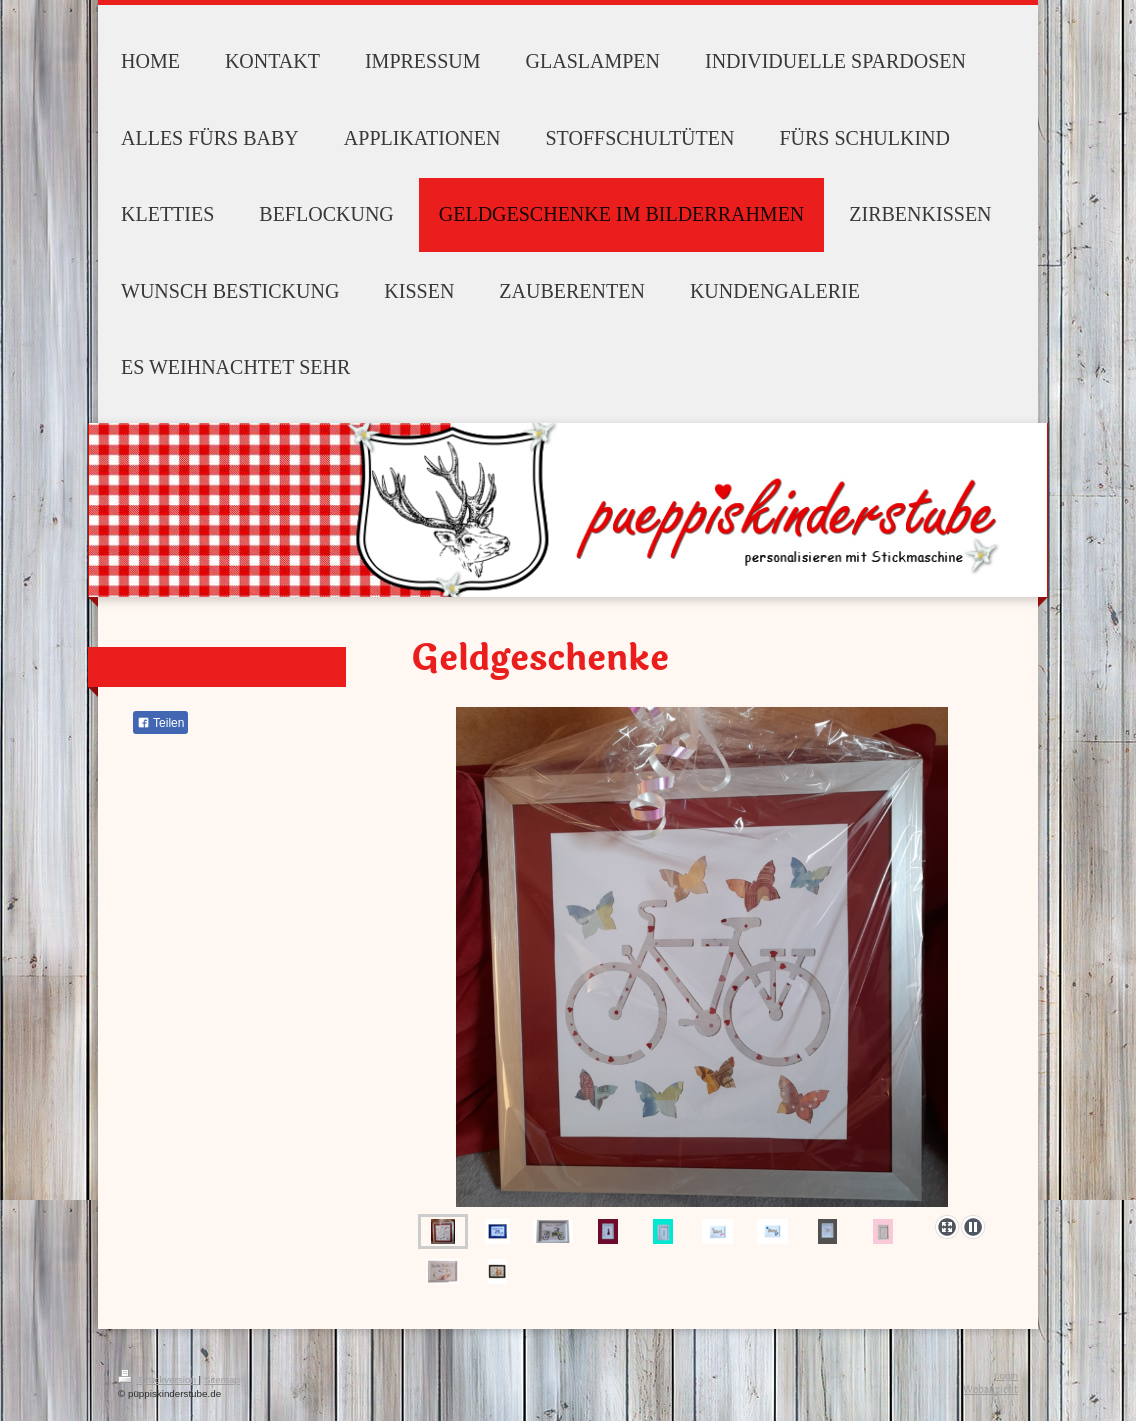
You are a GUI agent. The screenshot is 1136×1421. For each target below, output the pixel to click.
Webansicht (990, 1389)
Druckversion (158, 1379)
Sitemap (222, 1379)
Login (1006, 1375)
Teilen (160, 723)
